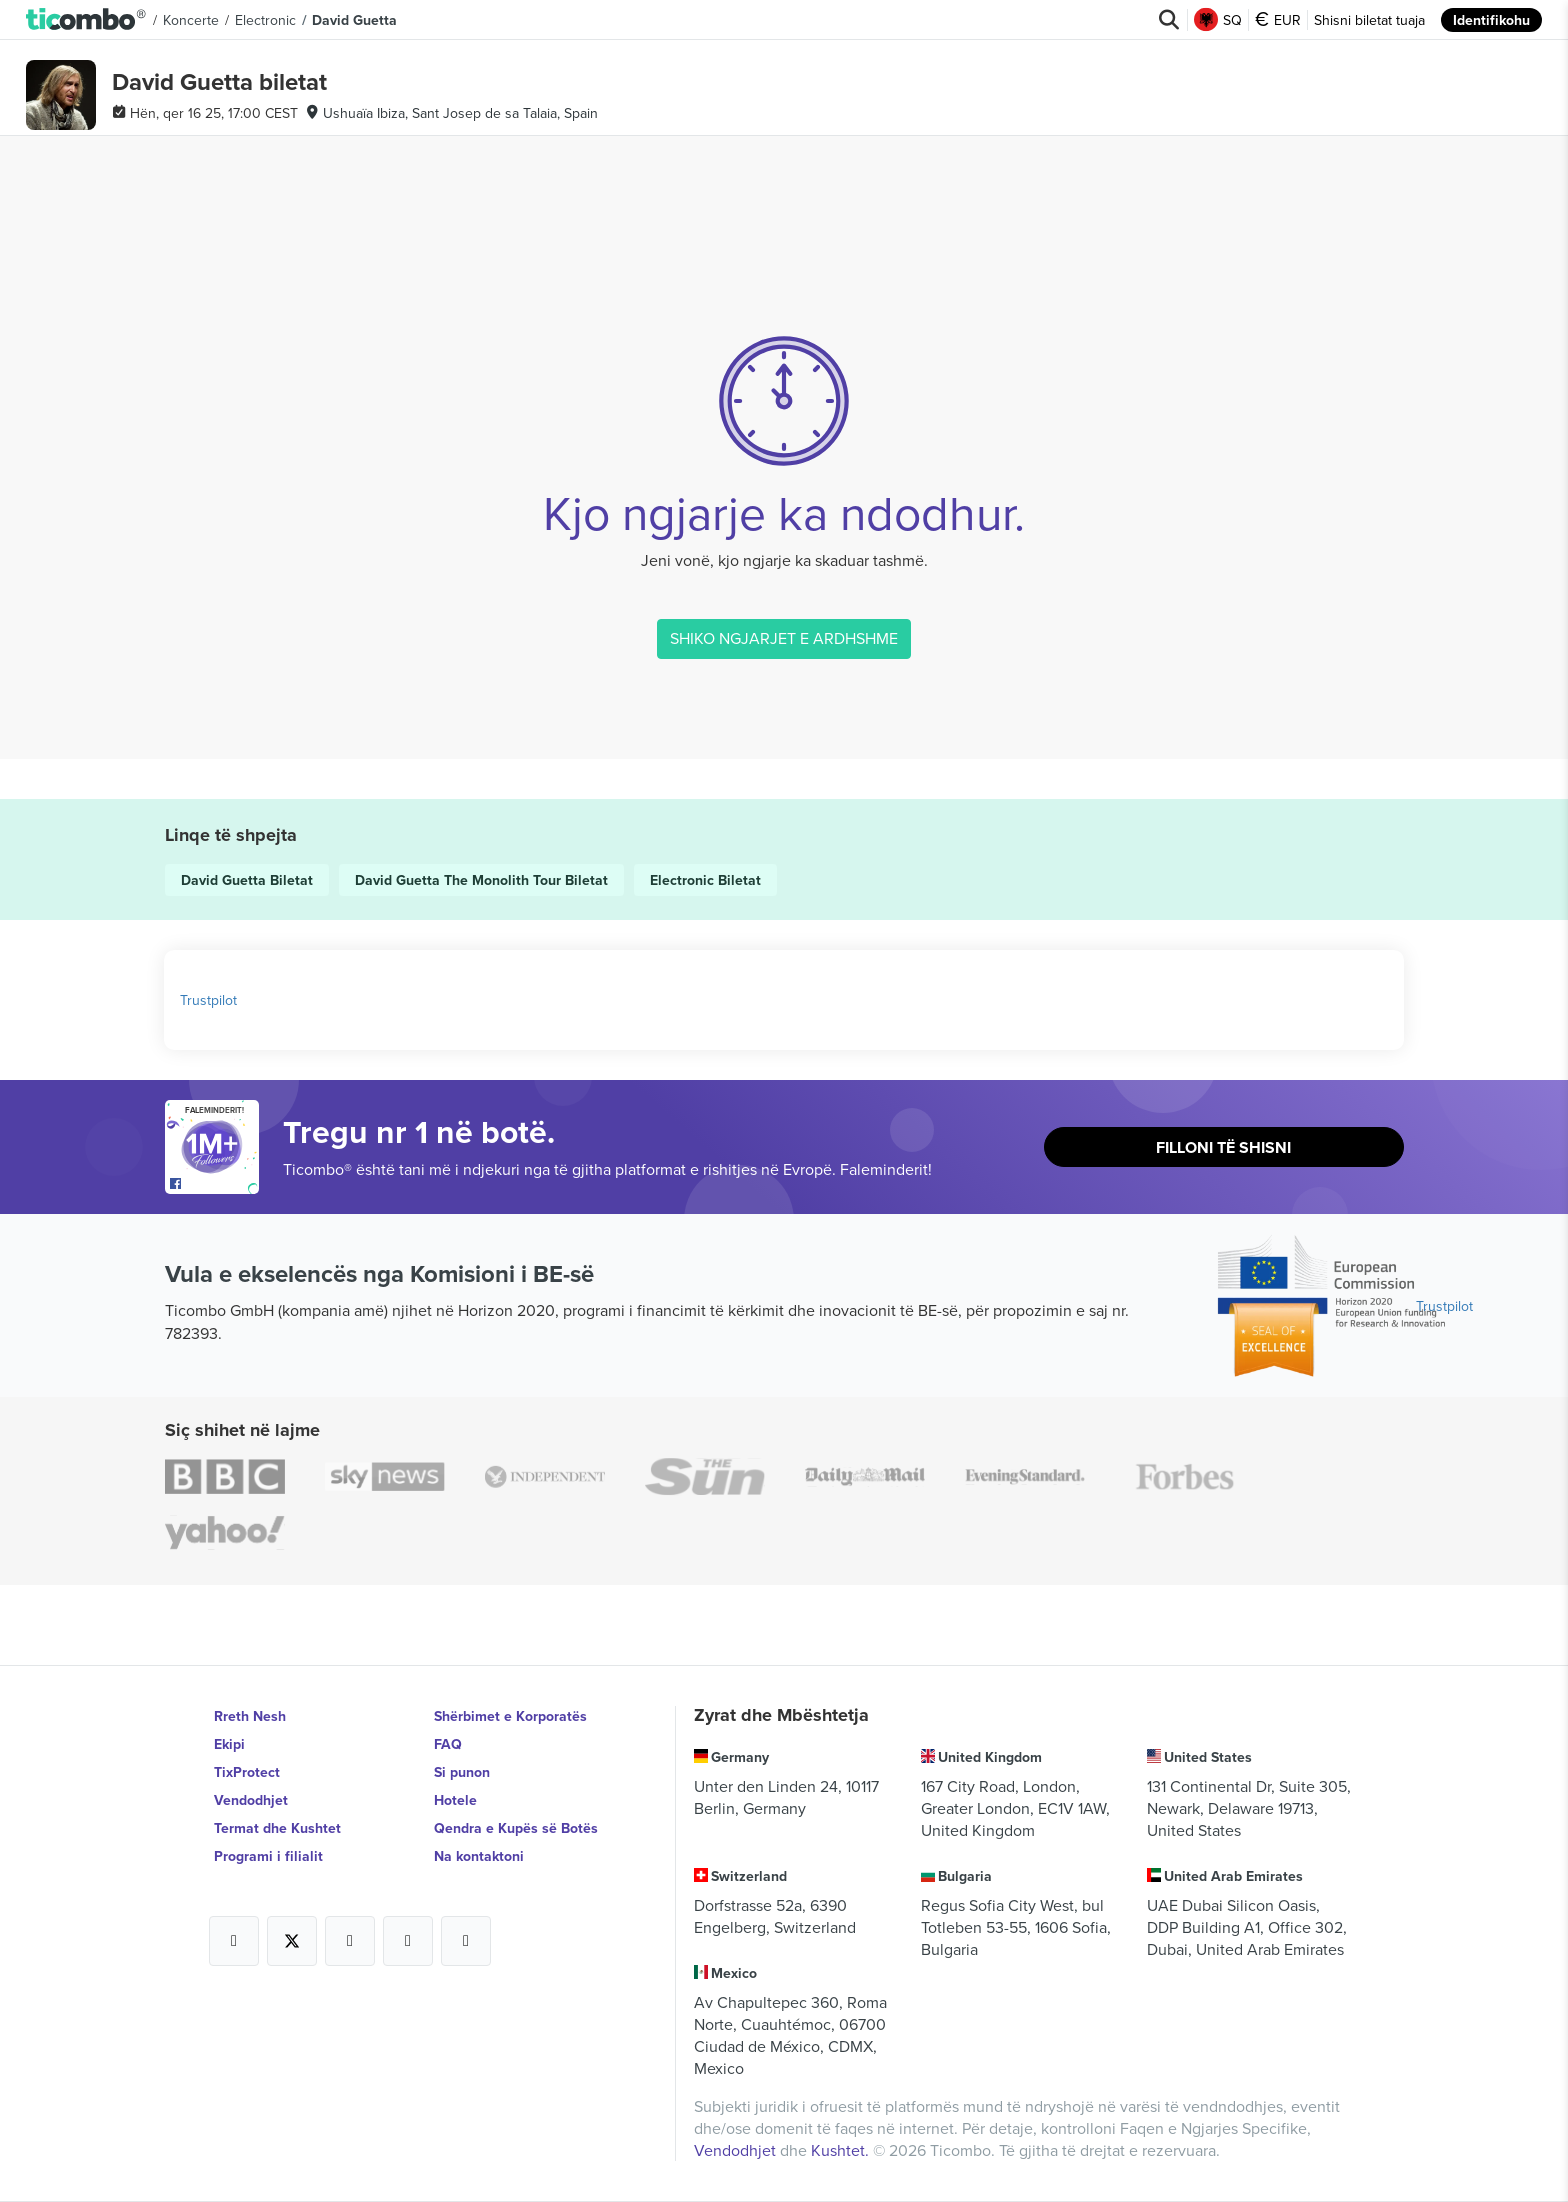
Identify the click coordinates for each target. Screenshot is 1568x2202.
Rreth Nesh (250, 1716)
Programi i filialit (268, 1856)
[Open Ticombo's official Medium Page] (408, 1941)
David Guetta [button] (354, 20)
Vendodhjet (251, 1800)
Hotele (455, 1800)
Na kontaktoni (479, 1856)
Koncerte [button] (191, 20)
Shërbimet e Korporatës (510, 1716)
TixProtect (247, 1772)
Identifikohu (1491, 20)
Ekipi (229, 1744)
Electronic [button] (265, 20)
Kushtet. (842, 2150)
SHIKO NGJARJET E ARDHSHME (784, 638)
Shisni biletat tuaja (1369, 20)
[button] (86, 20)
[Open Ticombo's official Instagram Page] (350, 1941)
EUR (1278, 20)
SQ (1218, 20)
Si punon (462, 1772)
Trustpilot (208, 1000)
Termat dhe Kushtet (277, 1828)
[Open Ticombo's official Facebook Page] (214, 1184)
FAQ (448, 1744)
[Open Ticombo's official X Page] (292, 1941)
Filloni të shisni (1223, 1147)
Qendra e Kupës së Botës (516, 1828)
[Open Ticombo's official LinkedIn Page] (466, 1941)
